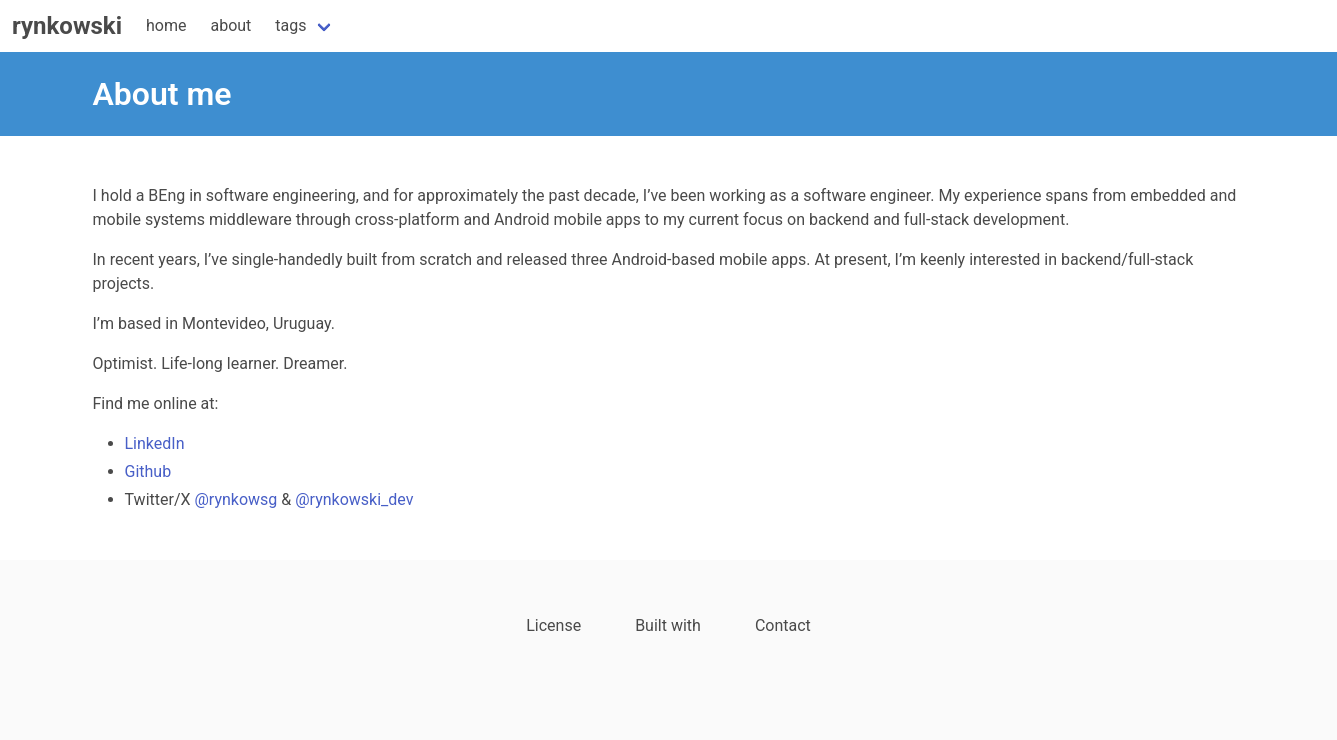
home (166, 25)
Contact (783, 625)
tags (290, 25)
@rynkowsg (236, 499)
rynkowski (67, 26)
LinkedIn (155, 443)
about (230, 25)
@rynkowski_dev (354, 499)
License (553, 625)
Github (148, 471)
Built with (668, 625)
